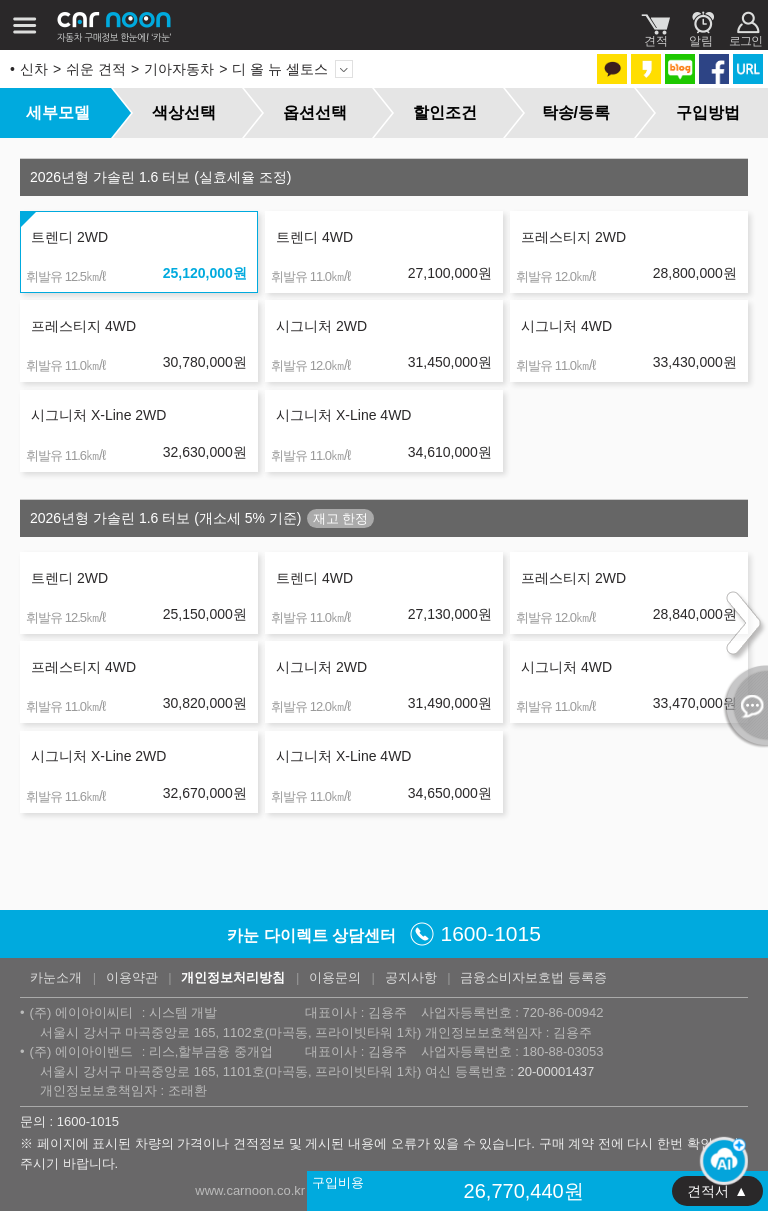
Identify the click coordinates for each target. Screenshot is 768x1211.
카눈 (115, 25)
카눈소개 (56, 977)
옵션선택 (315, 112)
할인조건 (445, 112)
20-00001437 (555, 1071)
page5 (173, 891)
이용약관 (132, 977)
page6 (199, 891)
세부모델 (58, 112)
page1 (69, 891)
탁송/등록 (576, 112)
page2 (95, 891)
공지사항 (411, 977)
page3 (121, 891)
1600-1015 (490, 933)
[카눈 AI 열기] (718, 1161)
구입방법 (708, 112)
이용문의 (335, 977)
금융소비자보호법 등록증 (533, 977)
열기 (743, 706)
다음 (233, 890)
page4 (147, 891)
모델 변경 (344, 69)
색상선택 (184, 112)
